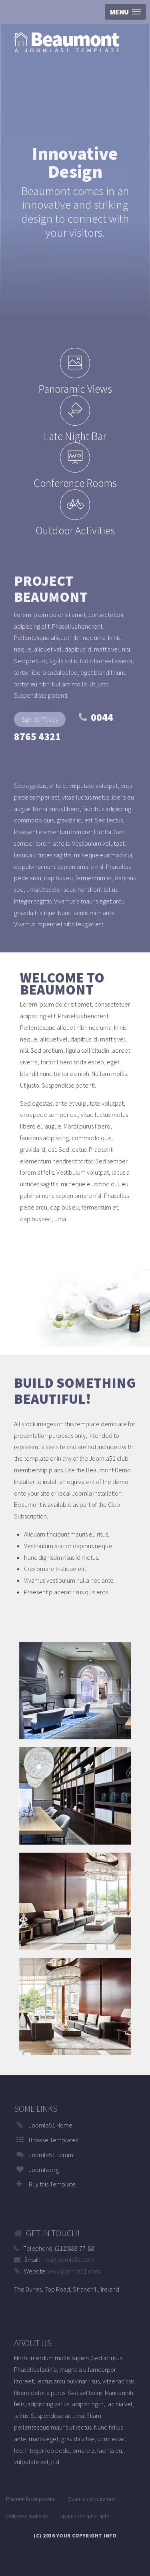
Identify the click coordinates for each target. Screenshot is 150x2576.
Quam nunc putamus (91, 2499)
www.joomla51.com (74, 2271)
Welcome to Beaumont (62, 983)
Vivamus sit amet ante (84, 2516)
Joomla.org (44, 2170)
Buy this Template (52, 2184)
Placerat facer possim (31, 2499)
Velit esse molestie (27, 2516)
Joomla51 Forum (51, 2155)
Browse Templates (53, 2140)
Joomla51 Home (50, 2125)
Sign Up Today (39, 719)
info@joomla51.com (67, 2259)
